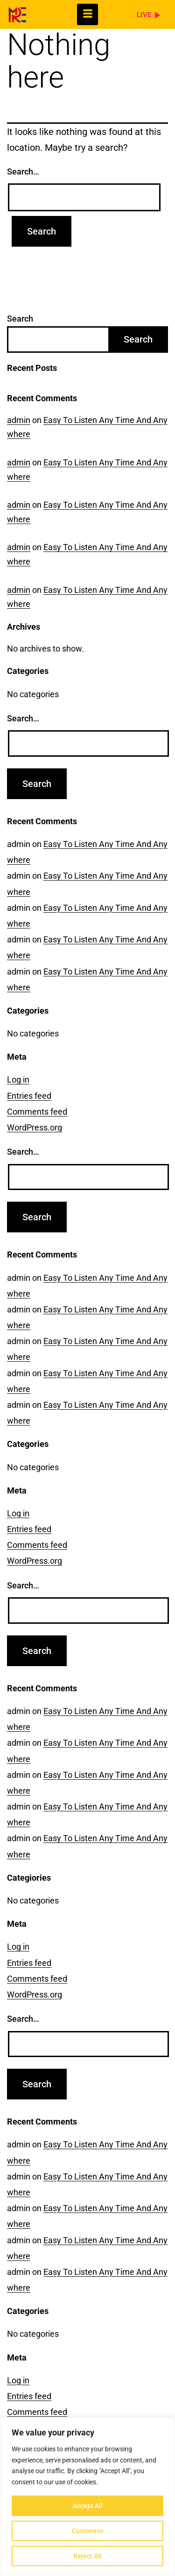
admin (18, 420)
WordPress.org (34, 1127)
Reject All (87, 2556)
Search (20, 318)
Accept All (88, 2505)
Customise (88, 2531)
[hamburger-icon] (87, 14)
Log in (18, 1079)
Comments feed (37, 1111)
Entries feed (29, 1096)
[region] (87, 2496)
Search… (23, 171)
